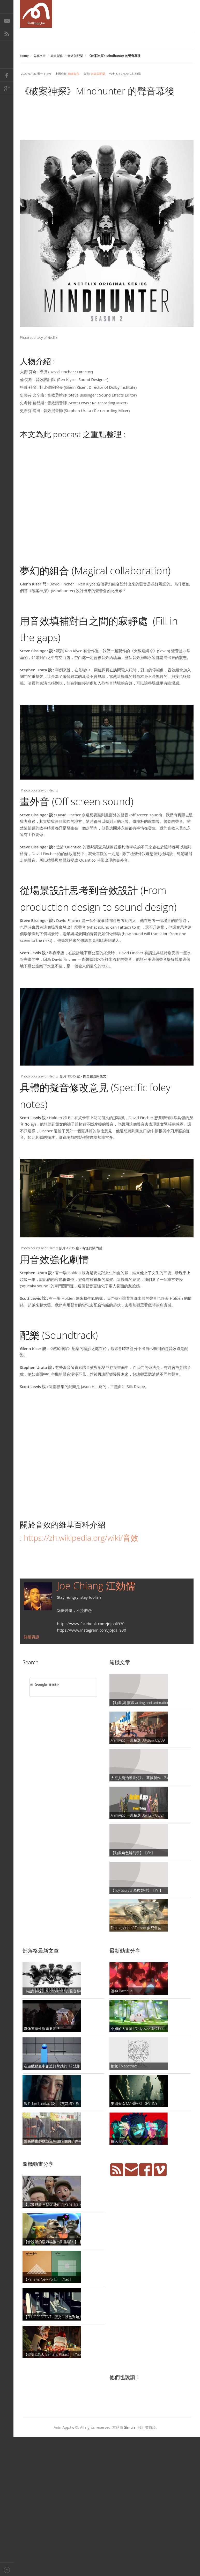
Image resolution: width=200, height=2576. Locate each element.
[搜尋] (56, 1685)
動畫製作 (56, 56)
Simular (130, 2427)
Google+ (6, 88)
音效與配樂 (75, 56)
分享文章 (39, 56)
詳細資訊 (31, 1636)
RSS (6, 33)
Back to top (6, 2569)
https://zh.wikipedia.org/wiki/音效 (81, 1537)
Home (24, 56)
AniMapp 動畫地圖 (36, 14)
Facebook (6, 75)
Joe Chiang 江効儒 (96, 1585)
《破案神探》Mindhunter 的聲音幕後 (97, 91)
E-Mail (6, 20)
